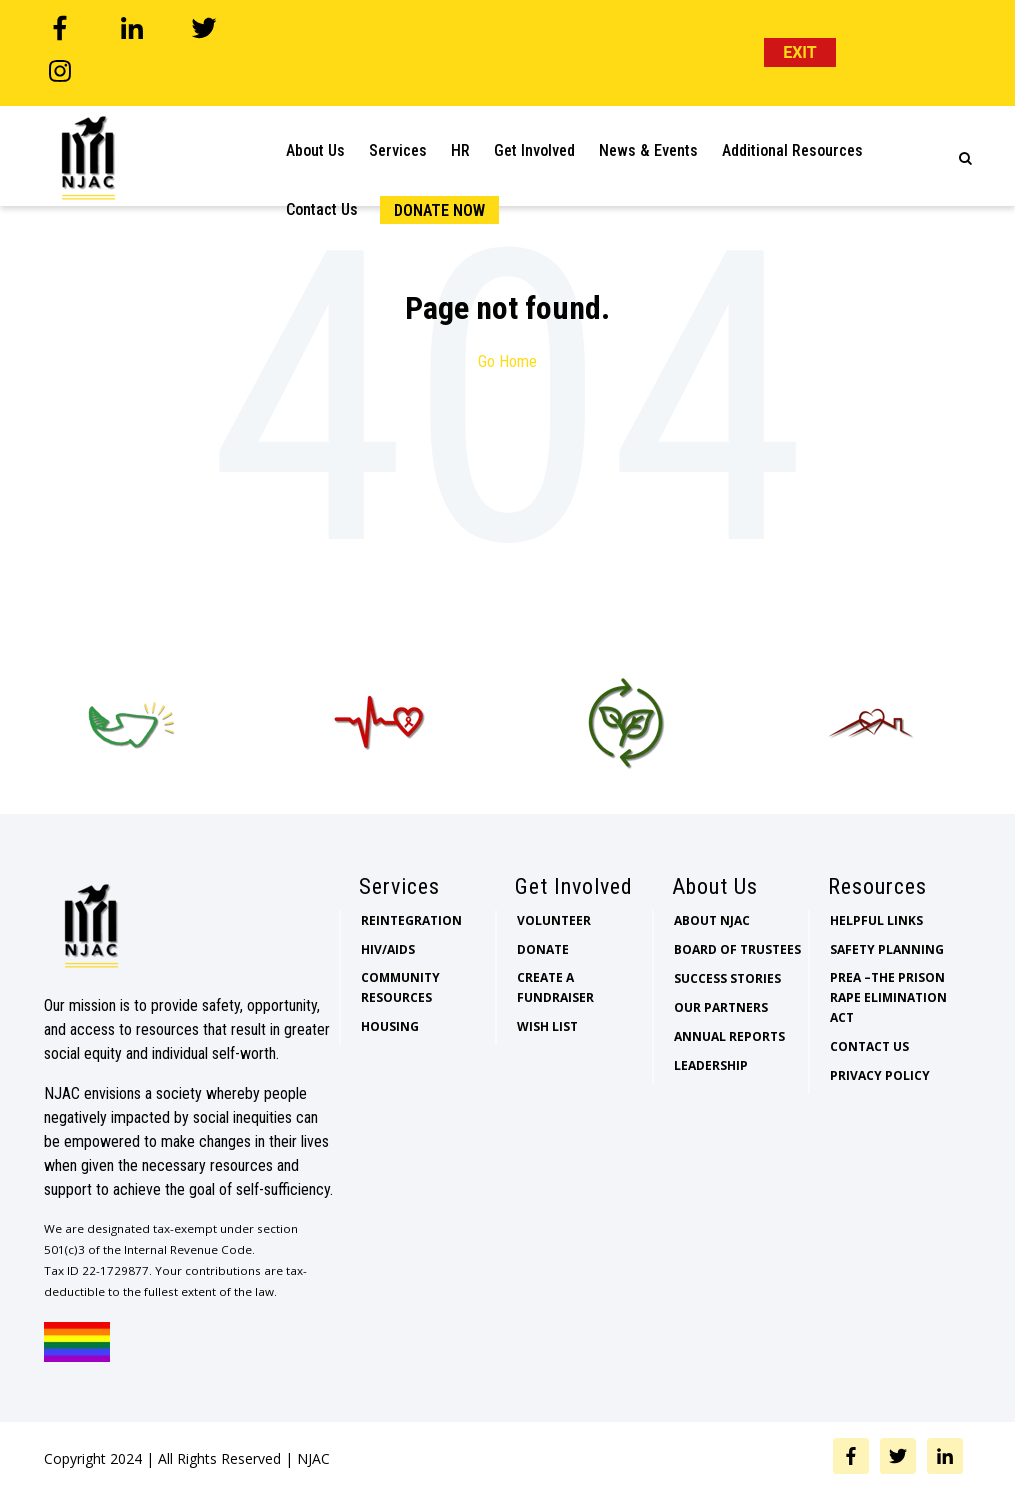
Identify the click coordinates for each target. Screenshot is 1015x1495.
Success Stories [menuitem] (727, 978)
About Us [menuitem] (315, 137)
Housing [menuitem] (390, 1026)
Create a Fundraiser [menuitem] (555, 987)
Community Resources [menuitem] (400, 987)
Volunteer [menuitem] (554, 920)
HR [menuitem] (460, 137)
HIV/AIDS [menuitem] (388, 949)
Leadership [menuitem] (711, 1065)
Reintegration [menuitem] (411, 920)
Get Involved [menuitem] (534, 137)
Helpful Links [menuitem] (876, 920)
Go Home (507, 361)
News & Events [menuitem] (648, 137)
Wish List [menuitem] (547, 1026)
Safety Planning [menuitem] (887, 949)
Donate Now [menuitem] (439, 197)
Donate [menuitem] (543, 949)
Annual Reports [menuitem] (729, 1036)
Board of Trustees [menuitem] (737, 949)
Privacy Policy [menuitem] (880, 1075)
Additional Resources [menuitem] (792, 137)
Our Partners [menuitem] (721, 1007)
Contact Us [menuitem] (322, 196)
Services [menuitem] (398, 137)
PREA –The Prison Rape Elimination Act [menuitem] (888, 997)
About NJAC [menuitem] (712, 920)
